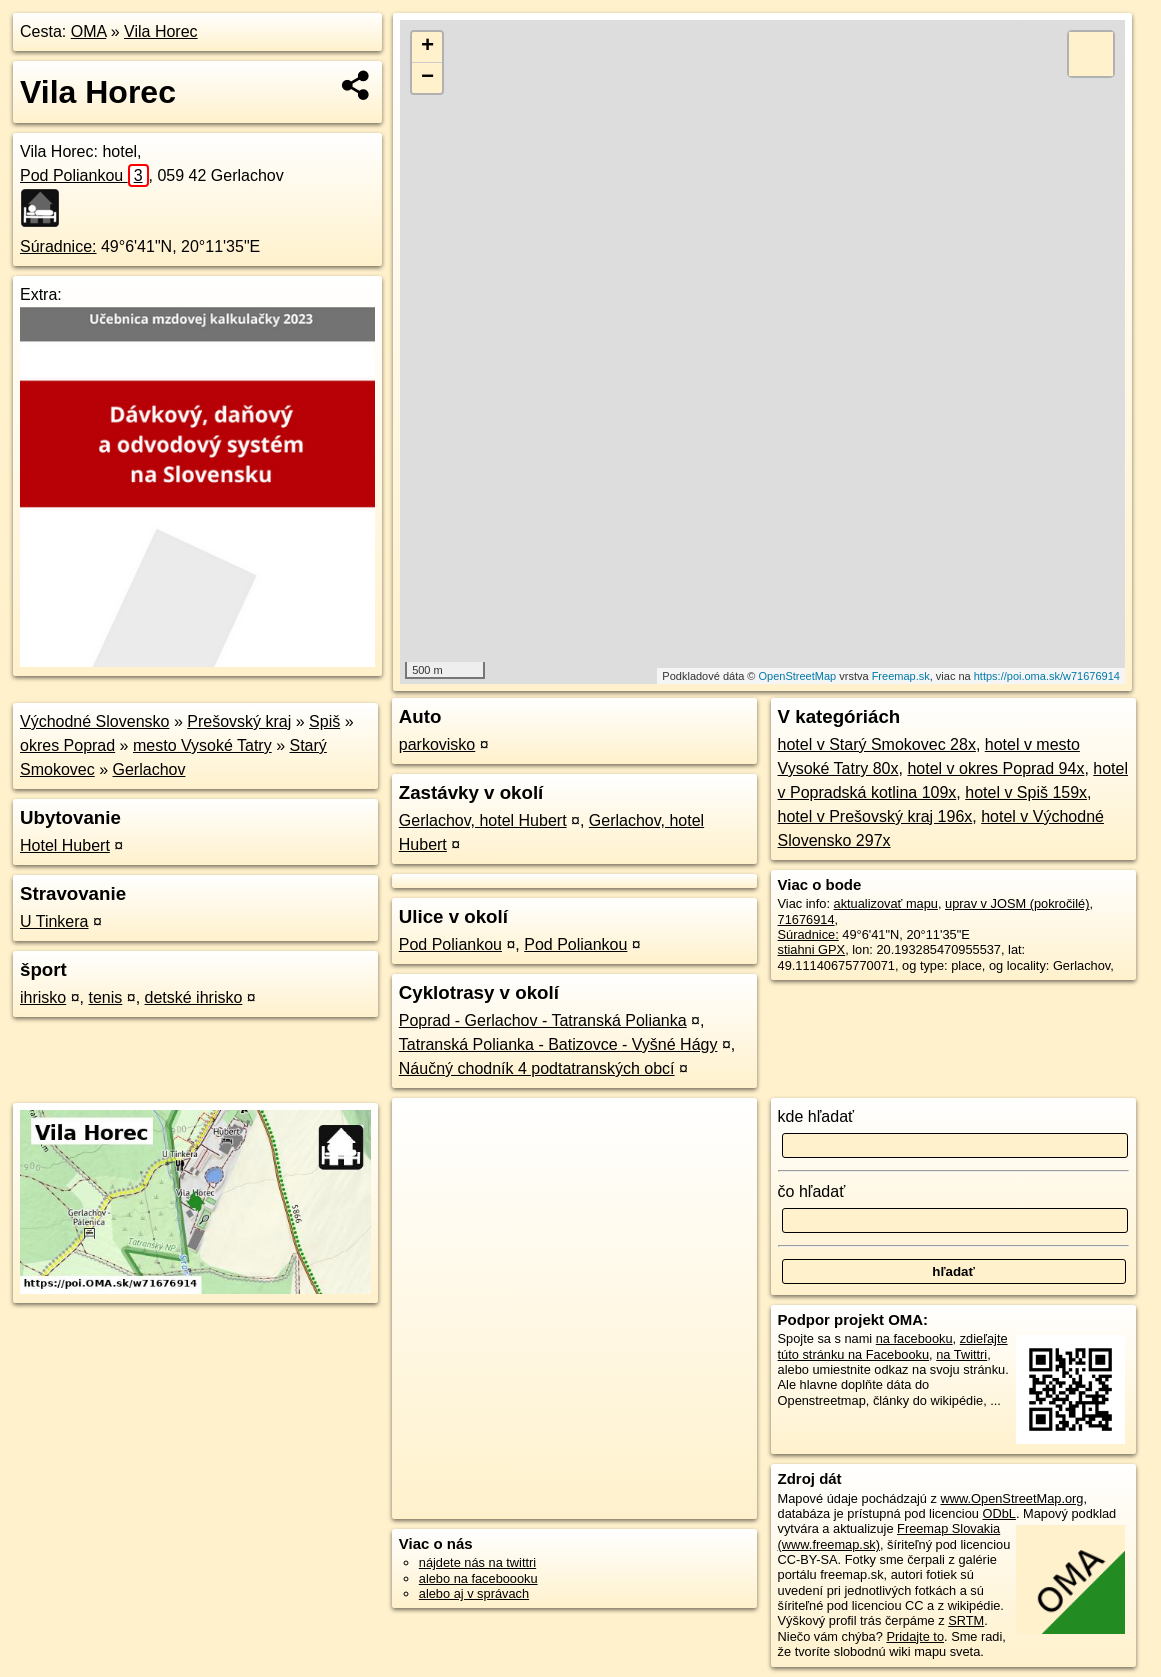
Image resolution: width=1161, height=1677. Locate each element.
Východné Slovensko (94, 721)
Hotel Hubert (65, 845)
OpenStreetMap (798, 676)
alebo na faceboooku (478, 1578)
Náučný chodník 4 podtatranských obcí (537, 1068)
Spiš (324, 721)
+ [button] (427, 47)
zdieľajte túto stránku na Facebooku (893, 1346)
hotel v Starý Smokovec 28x (877, 744)
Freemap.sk (901, 676)
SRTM (966, 1620)
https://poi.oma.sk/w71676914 (1047, 676)
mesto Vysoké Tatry (202, 745)
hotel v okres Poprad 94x (995, 768)
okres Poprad (67, 745)
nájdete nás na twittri (477, 1562)
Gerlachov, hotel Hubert (483, 820)
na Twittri (961, 1354)
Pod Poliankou (84, 175)
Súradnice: (58, 246)
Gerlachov (149, 769)
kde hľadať (816, 1116)
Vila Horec (161, 31)
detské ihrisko (194, 997)
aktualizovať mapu (886, 903)
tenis (105, 997)
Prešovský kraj (239, 721)
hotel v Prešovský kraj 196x (875, 816)
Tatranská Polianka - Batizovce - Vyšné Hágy (558, 1044)
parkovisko (437, 744)
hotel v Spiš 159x (1026, 792)
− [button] (427, 78)
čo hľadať (812, 1191)
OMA (89, 31)
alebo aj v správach (474, 1593)
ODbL (998, 1513)
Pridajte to (915, 1636)
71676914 (806, 919)
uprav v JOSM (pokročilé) (1017, 903)
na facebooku (914, 1338)
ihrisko (43, 997)
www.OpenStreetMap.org (1011, 1498)
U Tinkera (54, 921)
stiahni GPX (812, 949)
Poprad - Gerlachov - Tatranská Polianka (543, 1020)
